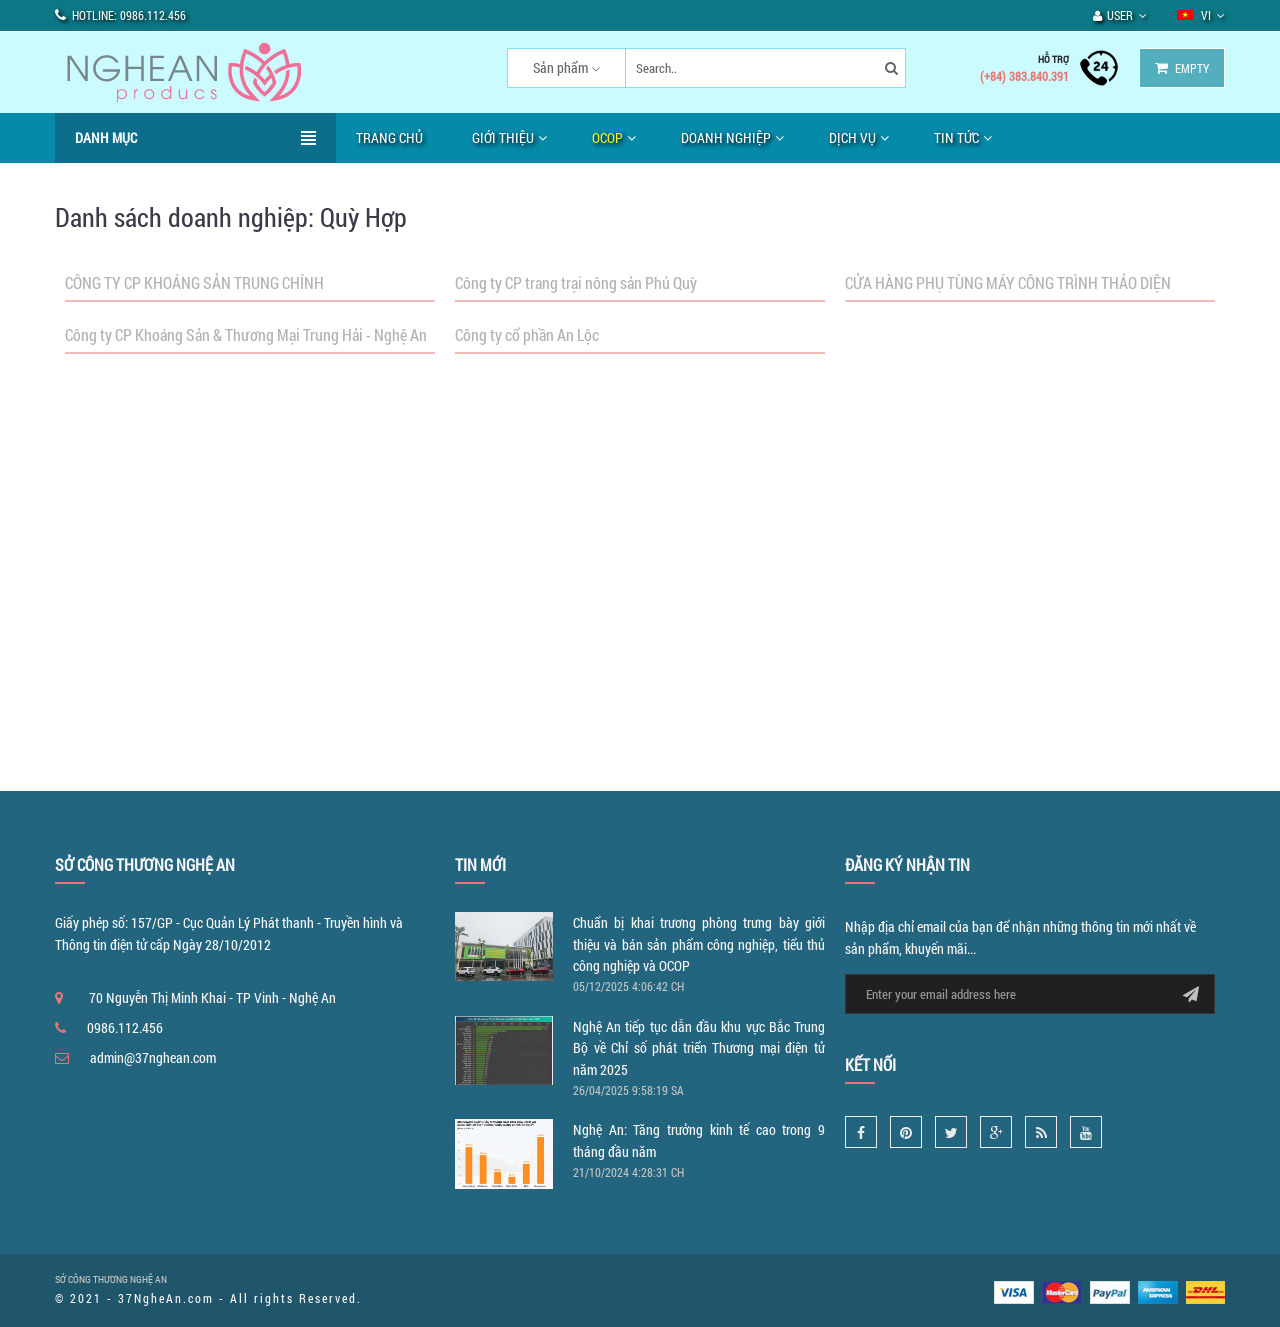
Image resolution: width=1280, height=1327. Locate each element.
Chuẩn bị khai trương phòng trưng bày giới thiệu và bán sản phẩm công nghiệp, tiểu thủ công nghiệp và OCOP (699, 944)
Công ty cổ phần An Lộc (527, 334)
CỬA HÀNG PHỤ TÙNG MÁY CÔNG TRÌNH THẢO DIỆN (1008, 282)
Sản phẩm (560, 67)
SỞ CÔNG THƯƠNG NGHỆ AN (111, 1279)
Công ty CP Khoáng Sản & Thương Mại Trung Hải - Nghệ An (246, 334)
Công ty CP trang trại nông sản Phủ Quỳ (576, 282)
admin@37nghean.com (153, 1057)
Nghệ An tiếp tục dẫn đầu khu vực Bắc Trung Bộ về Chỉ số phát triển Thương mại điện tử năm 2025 (699, 1048)
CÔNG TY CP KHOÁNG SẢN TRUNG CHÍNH (194, 282)
